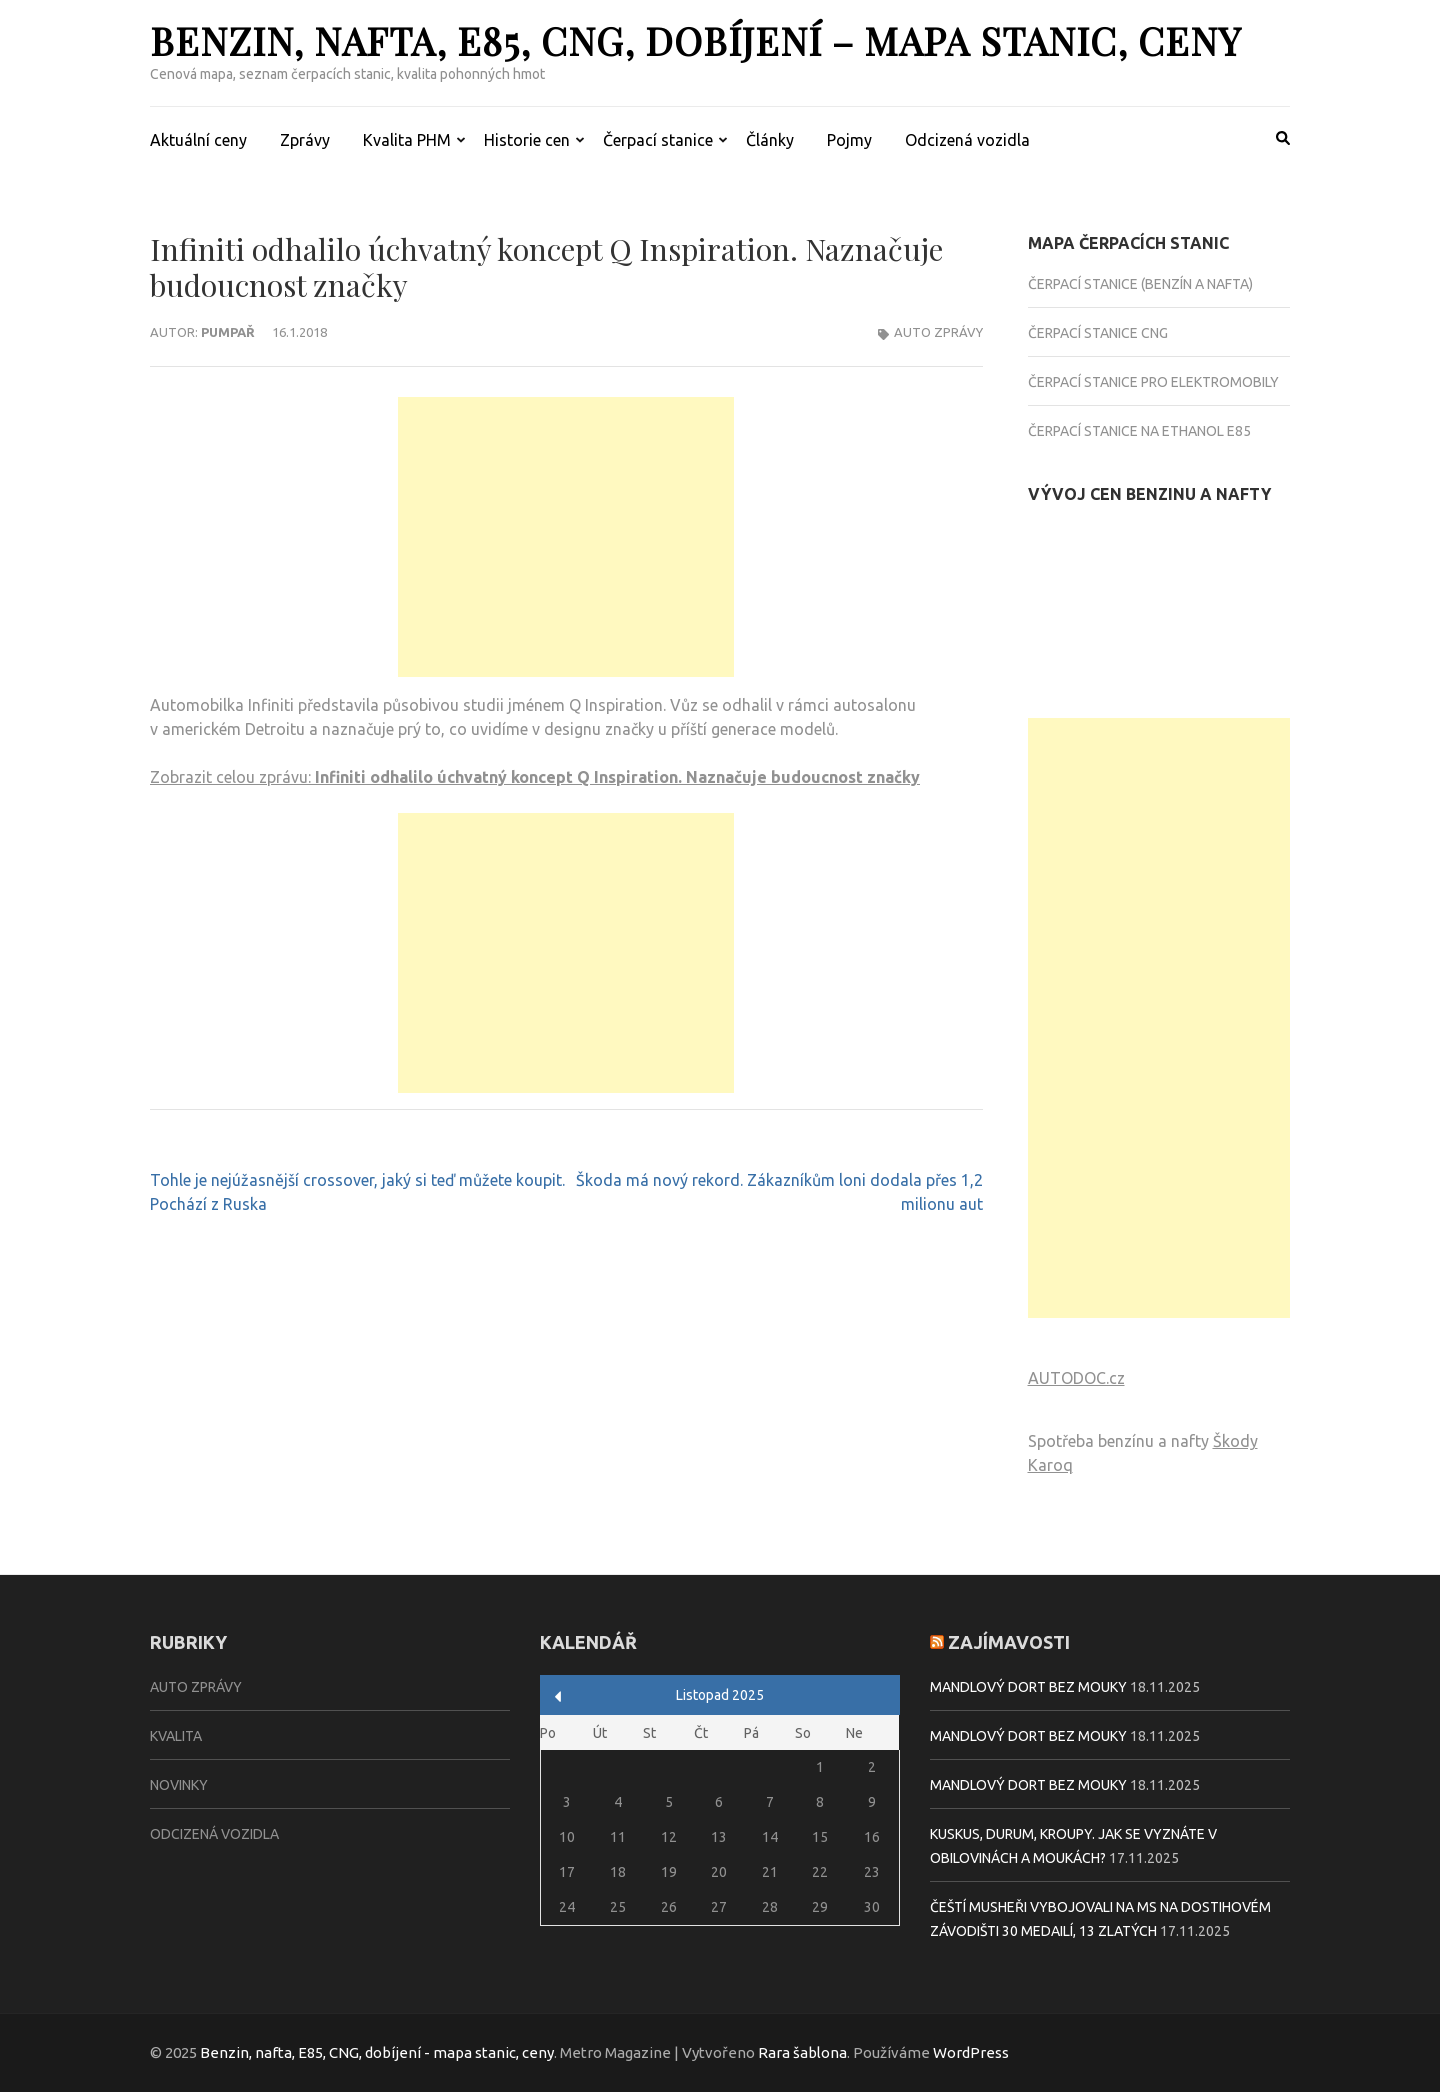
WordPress (971, 2052)
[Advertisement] (566, 537)
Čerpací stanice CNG (1098, 333)
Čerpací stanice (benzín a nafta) (1140, 284)
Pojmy (849, 140)
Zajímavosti (1009, 1642)
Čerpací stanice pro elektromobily (1153, 382)
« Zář (558, 1696)
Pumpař (228, 332)
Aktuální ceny (198, 140)
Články (770, 140)
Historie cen (527, 140)
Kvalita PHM (407, 140)
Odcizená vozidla (967, 140)
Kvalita (176, 1736)
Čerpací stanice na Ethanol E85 (1139, 431)
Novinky (179, 1785)
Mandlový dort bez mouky (1028, 1687)
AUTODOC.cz (1076, 1378)
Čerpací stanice (658, 140)
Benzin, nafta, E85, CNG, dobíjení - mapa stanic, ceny (377, 2052)
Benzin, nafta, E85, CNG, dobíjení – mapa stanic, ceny (695, 40)
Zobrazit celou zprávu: (535, 777)
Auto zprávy (938, 332)
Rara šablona (802, 2052)
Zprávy (305, 140)
